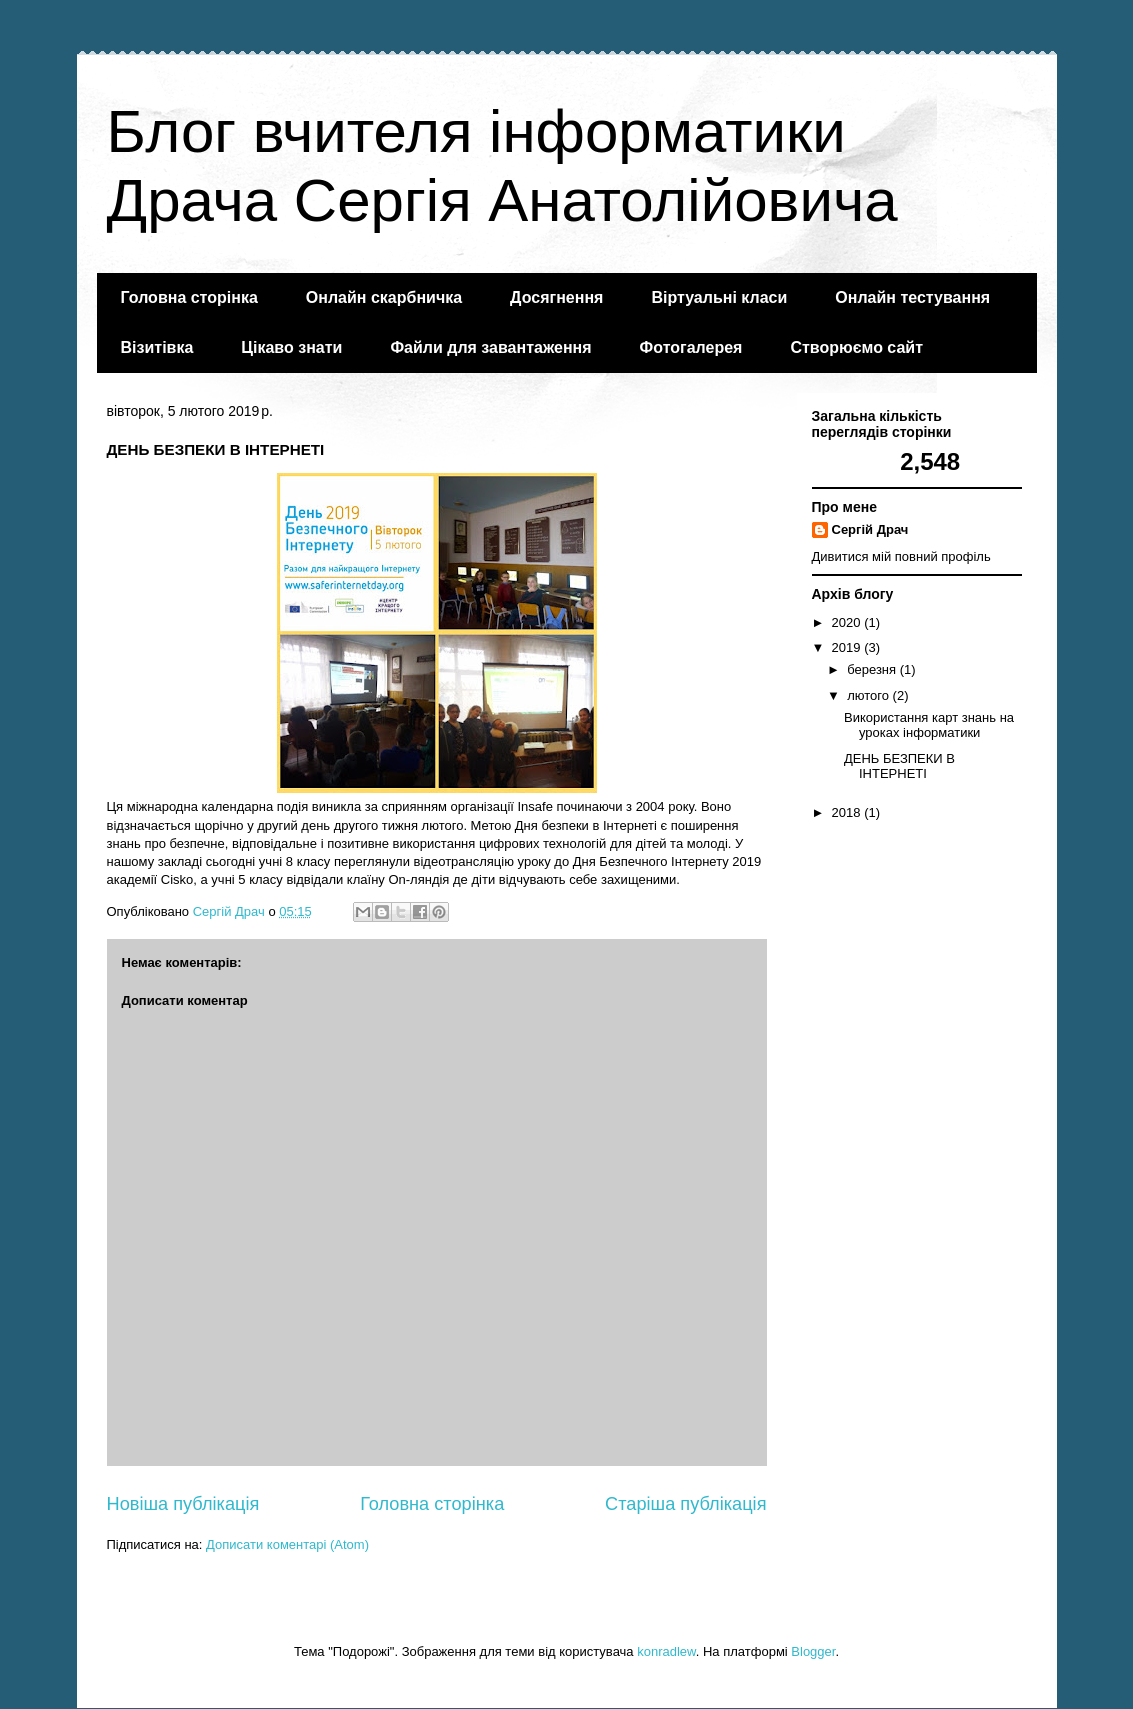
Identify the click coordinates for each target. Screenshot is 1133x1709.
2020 (848, 622)
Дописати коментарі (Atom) (287, 1544)
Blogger (813, 1651)
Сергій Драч (870, 529)
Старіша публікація (685, 1504)
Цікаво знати (291, 347)
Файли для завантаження (490, 347)
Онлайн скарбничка (384, 297)
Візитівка (157, 347)
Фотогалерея (691, 347)
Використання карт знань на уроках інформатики (929, 725)
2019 (848, 647)
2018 (848, 812)
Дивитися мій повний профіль (901, 556)
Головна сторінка (189, 297)
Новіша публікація (183, 1504)
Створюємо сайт (856, 347)
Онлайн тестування (912, 297)
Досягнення (556, 297)
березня (873, 669)
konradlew (666, 1651)
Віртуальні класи (719, 297)
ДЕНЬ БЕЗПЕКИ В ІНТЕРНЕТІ (899, 766)
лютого (869, 695)
